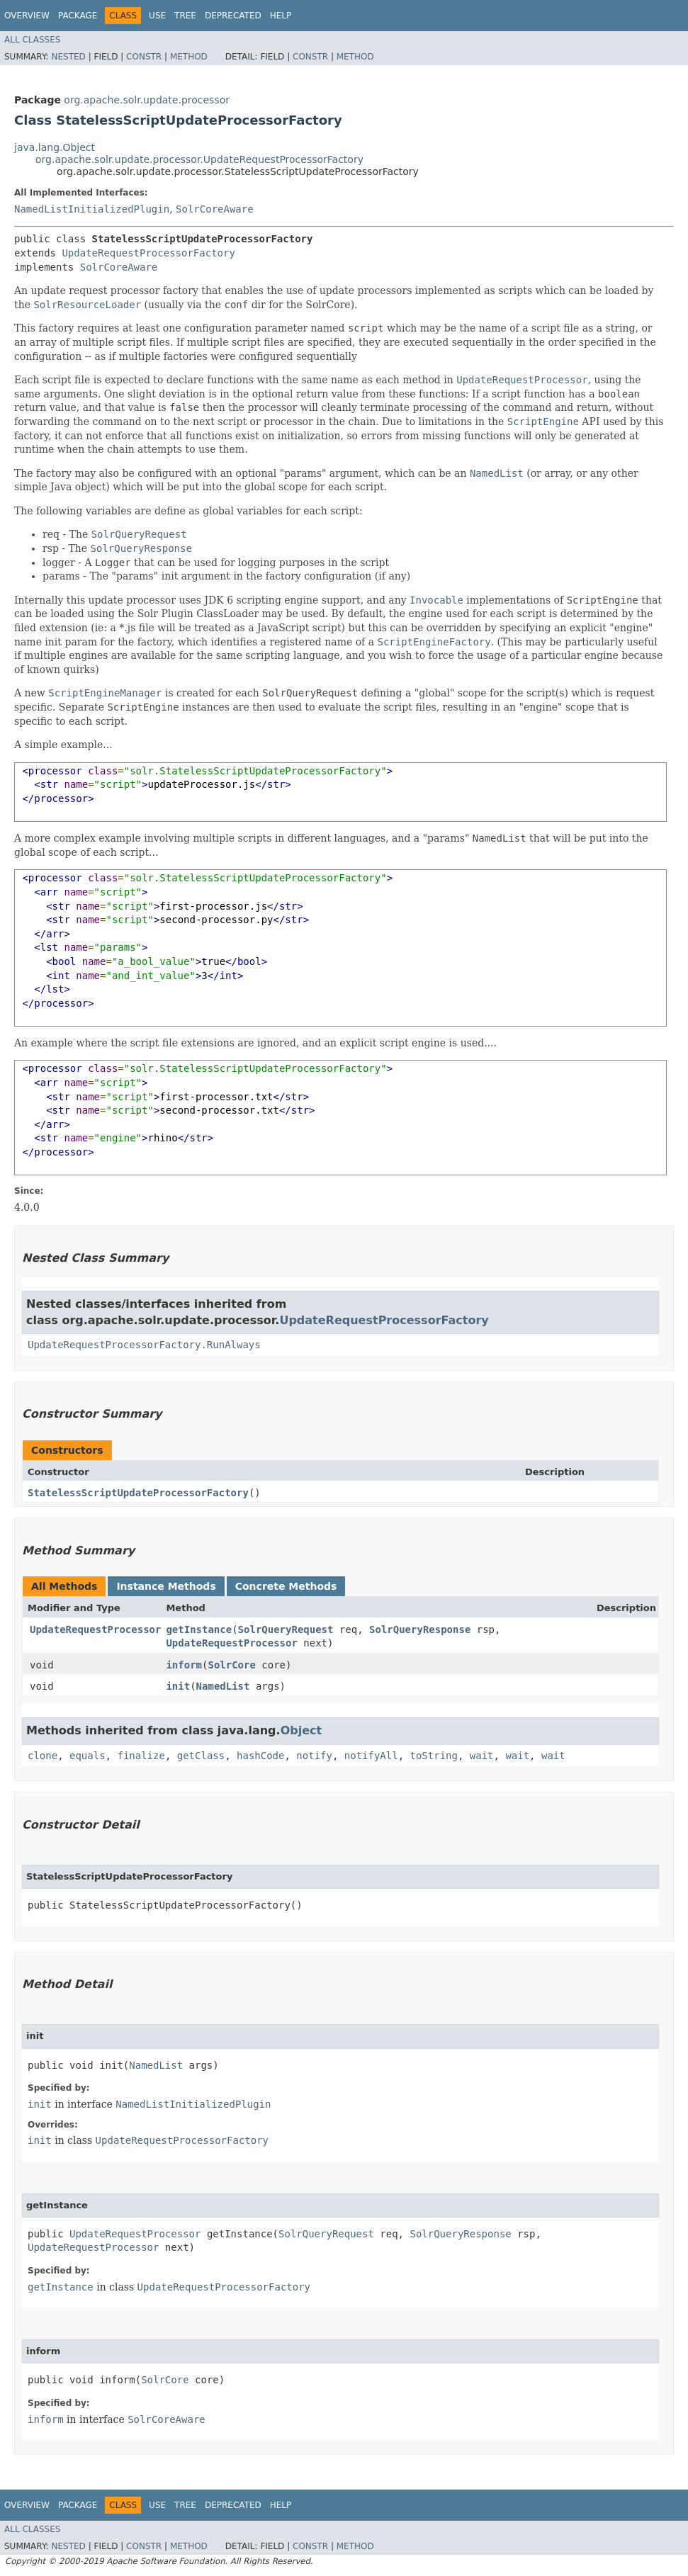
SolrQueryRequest (286, 1629)
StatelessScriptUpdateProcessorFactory (138, 1492)
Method (189, 57)
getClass (201, 1755)
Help (281, 16)
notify (314, 1755)
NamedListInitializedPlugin (91, 209)
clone (42, 1755)
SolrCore (231, 1665)
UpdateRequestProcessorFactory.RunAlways (144, 1344)
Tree (185, 16)
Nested (68, 57)
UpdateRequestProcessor (95, 1629)
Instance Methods (165, 1586)
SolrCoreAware (215, 209)
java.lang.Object (54, 147)
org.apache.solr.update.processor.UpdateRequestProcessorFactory (199, 159)
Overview (27, 16)
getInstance (199, 1629)
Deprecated (233, 16)
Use (157, 16)
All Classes (32, 40)
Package (77, 16)
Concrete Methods (286, 1586)
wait (482, 1755)
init (178, 1686)
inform (184, 1665)
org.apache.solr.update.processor (147, 100)
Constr (144, 57)
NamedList (223, 1686)
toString (434, 1755)
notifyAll (371, 1755)
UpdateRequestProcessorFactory (148, 253)
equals (87, 1755)
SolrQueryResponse (419, 1629)
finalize (140, 1755)
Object (301, 1730)
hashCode (260, 1755)
